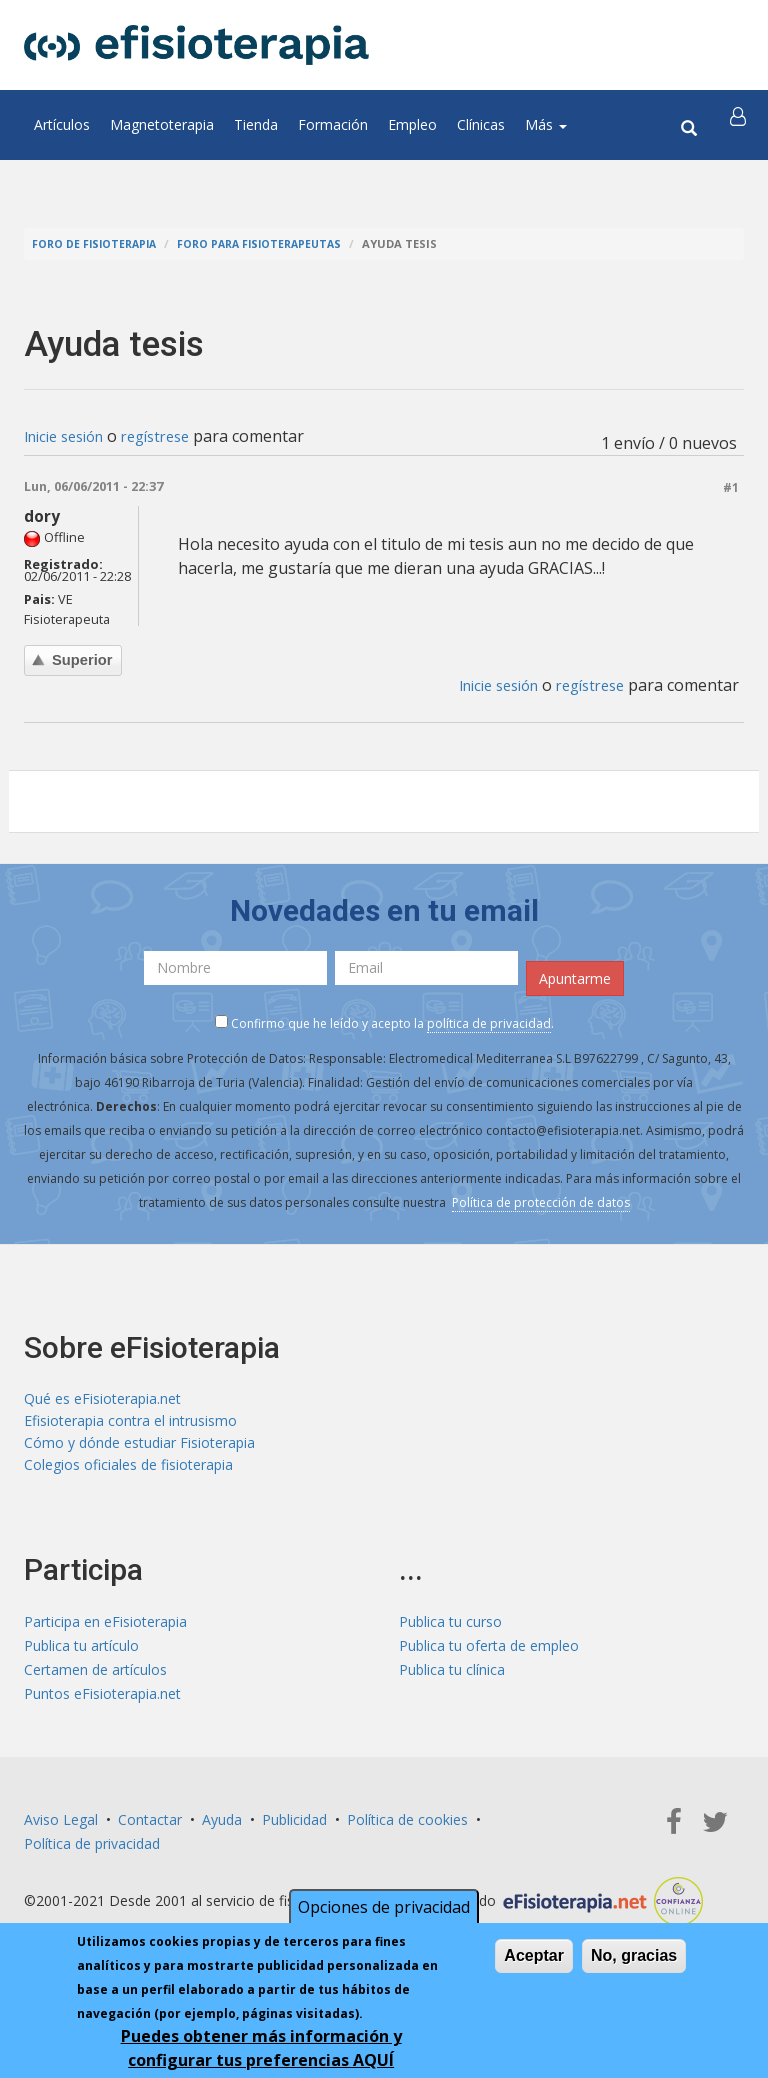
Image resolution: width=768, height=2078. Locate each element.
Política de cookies (407, 1828)
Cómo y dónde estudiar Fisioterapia (139, 1448)
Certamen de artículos (95, 1678)
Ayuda (222, 1828)
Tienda (256, 124)
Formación (333, 124)
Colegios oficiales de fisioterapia (128, 1472)
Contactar (150, 1828)
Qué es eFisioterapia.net (102, 1400)
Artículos (62, 124)
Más (546, 124)
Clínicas (481, 124)
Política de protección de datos (541, 1203)
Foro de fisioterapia (97, 243)
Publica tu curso (450, 1630)
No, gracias (634, 1955)
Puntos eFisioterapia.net (102, 1702)
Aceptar (534, 1955)
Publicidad (294, 1828)
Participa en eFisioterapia (105, 1630)
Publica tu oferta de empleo (489, 1654)
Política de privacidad (92, 1852)
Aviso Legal (61, 1828)
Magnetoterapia (162, 124)
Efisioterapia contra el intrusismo (130, 1424)
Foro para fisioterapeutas (271, 243)
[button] (741, 125)
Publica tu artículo (81, 1654)
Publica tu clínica (452, 1678)
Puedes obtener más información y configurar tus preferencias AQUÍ (261, 2048)
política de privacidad (489, 1024)
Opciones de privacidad (384, 1907)
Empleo (412, 124)
